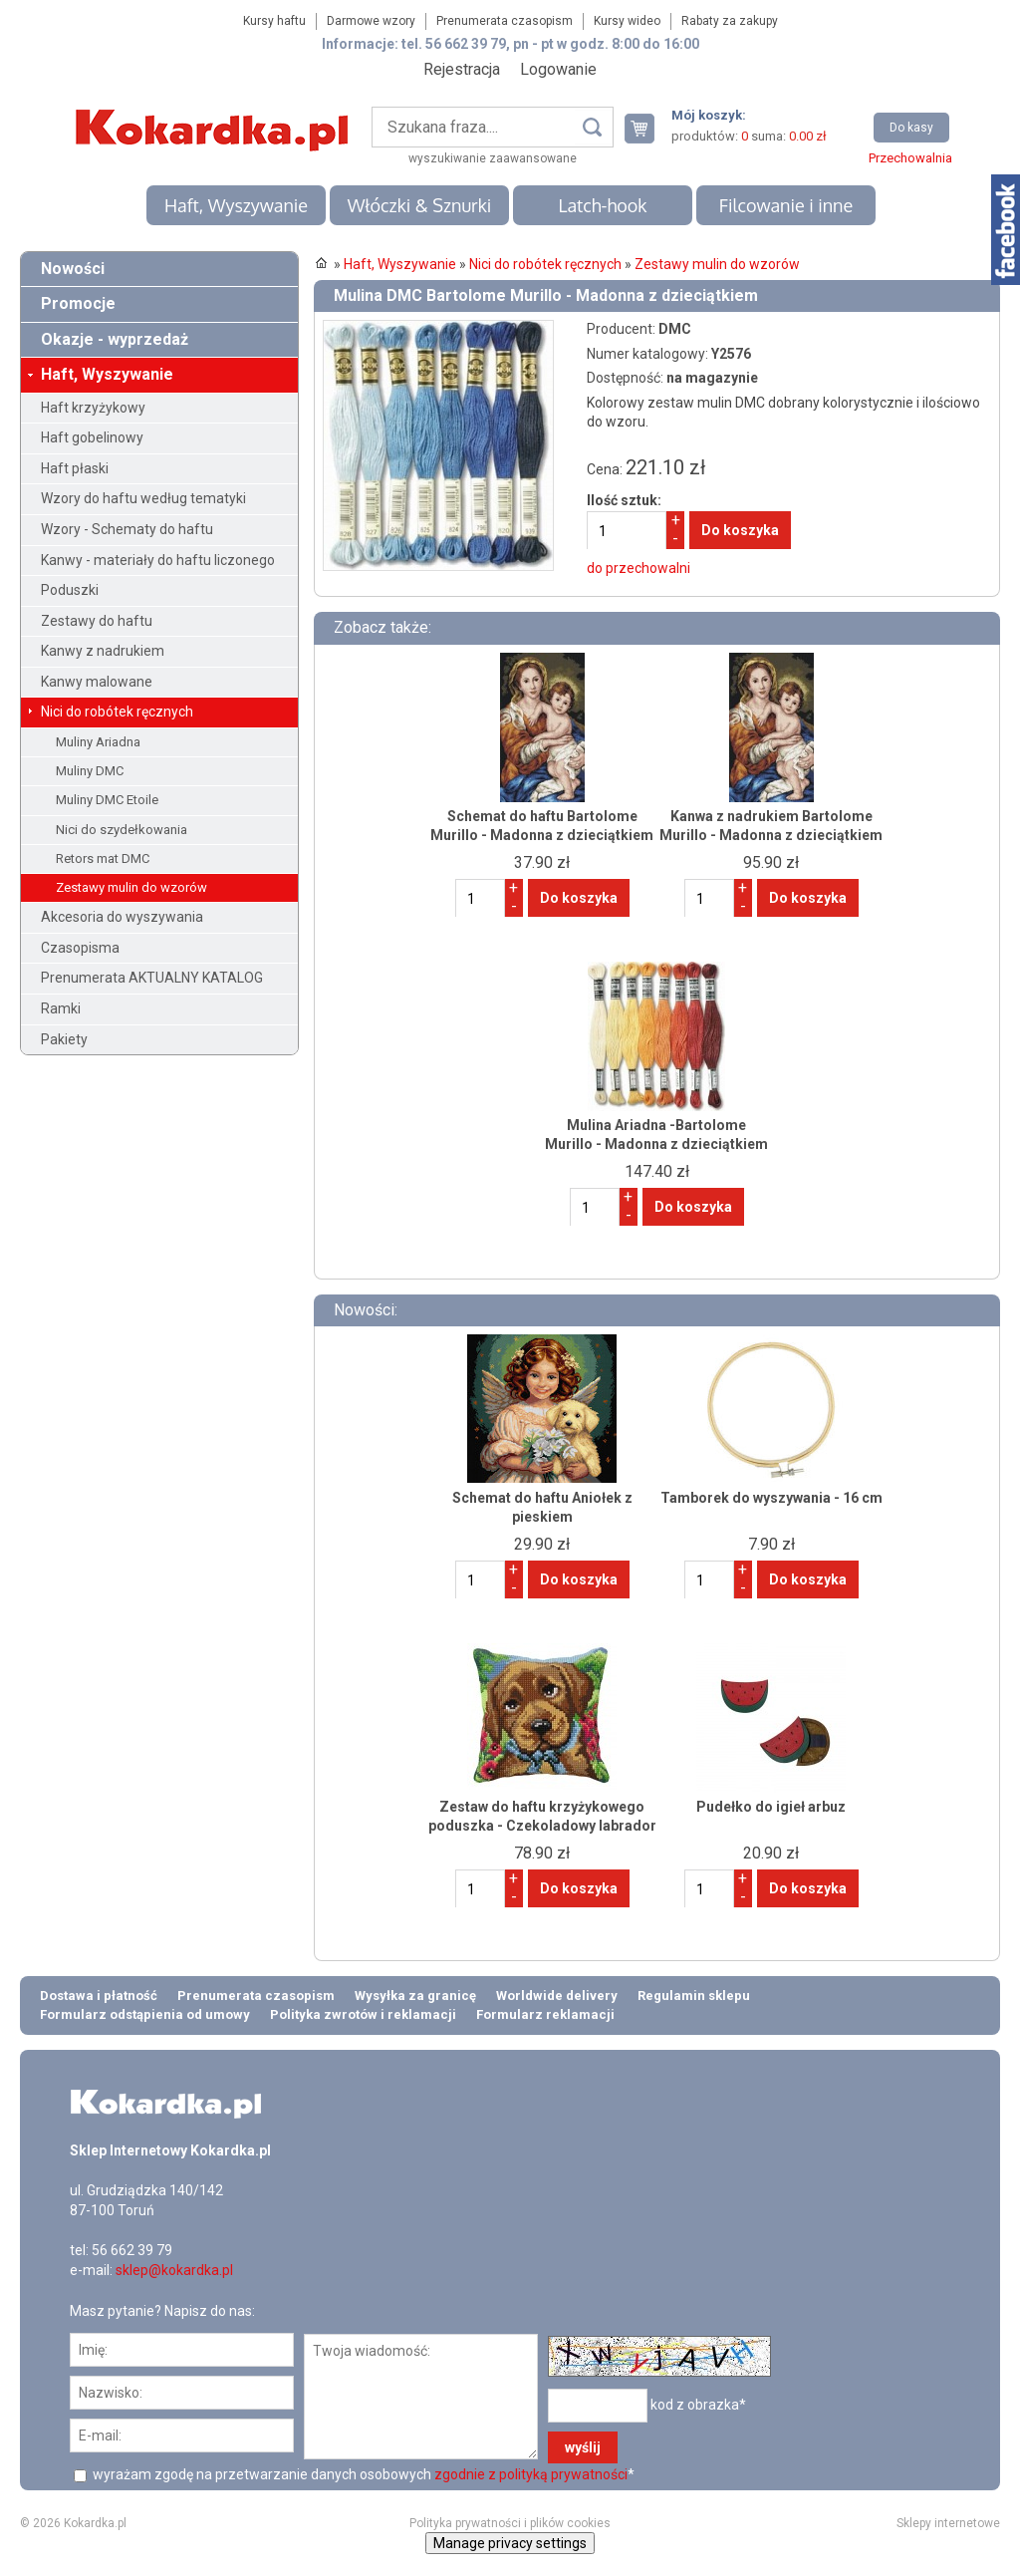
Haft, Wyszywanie (236, 205)
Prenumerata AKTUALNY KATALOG (152, 978)
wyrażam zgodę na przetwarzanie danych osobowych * (362, 2474)
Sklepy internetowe (948, 2523)
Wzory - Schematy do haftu (127, 529)
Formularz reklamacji (545, 2014)
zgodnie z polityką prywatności (531, 2474)
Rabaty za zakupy (729, 21)
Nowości (73, 268)
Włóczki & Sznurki (420, 205)
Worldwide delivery (557, 1995)
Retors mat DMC (102, 858)
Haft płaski (75, 468)
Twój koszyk (647, 128)
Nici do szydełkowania (121, 829)
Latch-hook (603, 205)
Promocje (78, 303)
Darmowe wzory (371, 21)
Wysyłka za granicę (415, 1995)
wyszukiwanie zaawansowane (492, 158)
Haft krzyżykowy (93, 408)
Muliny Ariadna (98, 741)
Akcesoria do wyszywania (122, 917)
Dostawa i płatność (98, 1995)
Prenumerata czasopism (504, 21)
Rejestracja (461, 69)
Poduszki (70, 590)
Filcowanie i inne (786, 205)
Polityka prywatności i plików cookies (510, 2523)
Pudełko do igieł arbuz (771, 1807)
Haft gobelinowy (92, 437)
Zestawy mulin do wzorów (131, 887)
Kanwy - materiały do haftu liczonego (158, 560)
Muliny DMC (90, 770)
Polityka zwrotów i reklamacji (363, 2014)
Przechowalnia (910, 157)
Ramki (61, 1008)
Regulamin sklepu (694, 1995)
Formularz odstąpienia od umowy (145, 2014)
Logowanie (558, 69)
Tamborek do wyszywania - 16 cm (771, 1498)
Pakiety (64, 1039)
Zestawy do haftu (96, 621)
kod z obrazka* (698, 2405)
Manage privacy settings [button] (510, 2543)
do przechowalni (638, 568)
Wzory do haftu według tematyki (143, 498)
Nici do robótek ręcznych (117, 711)
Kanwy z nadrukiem (102, 651)
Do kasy (911, 128)
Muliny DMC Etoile (107, 799)
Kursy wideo (627, 21)
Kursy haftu (274, 21)
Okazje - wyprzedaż (114, 339)
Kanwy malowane (96, 682)
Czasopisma (80, 948)
